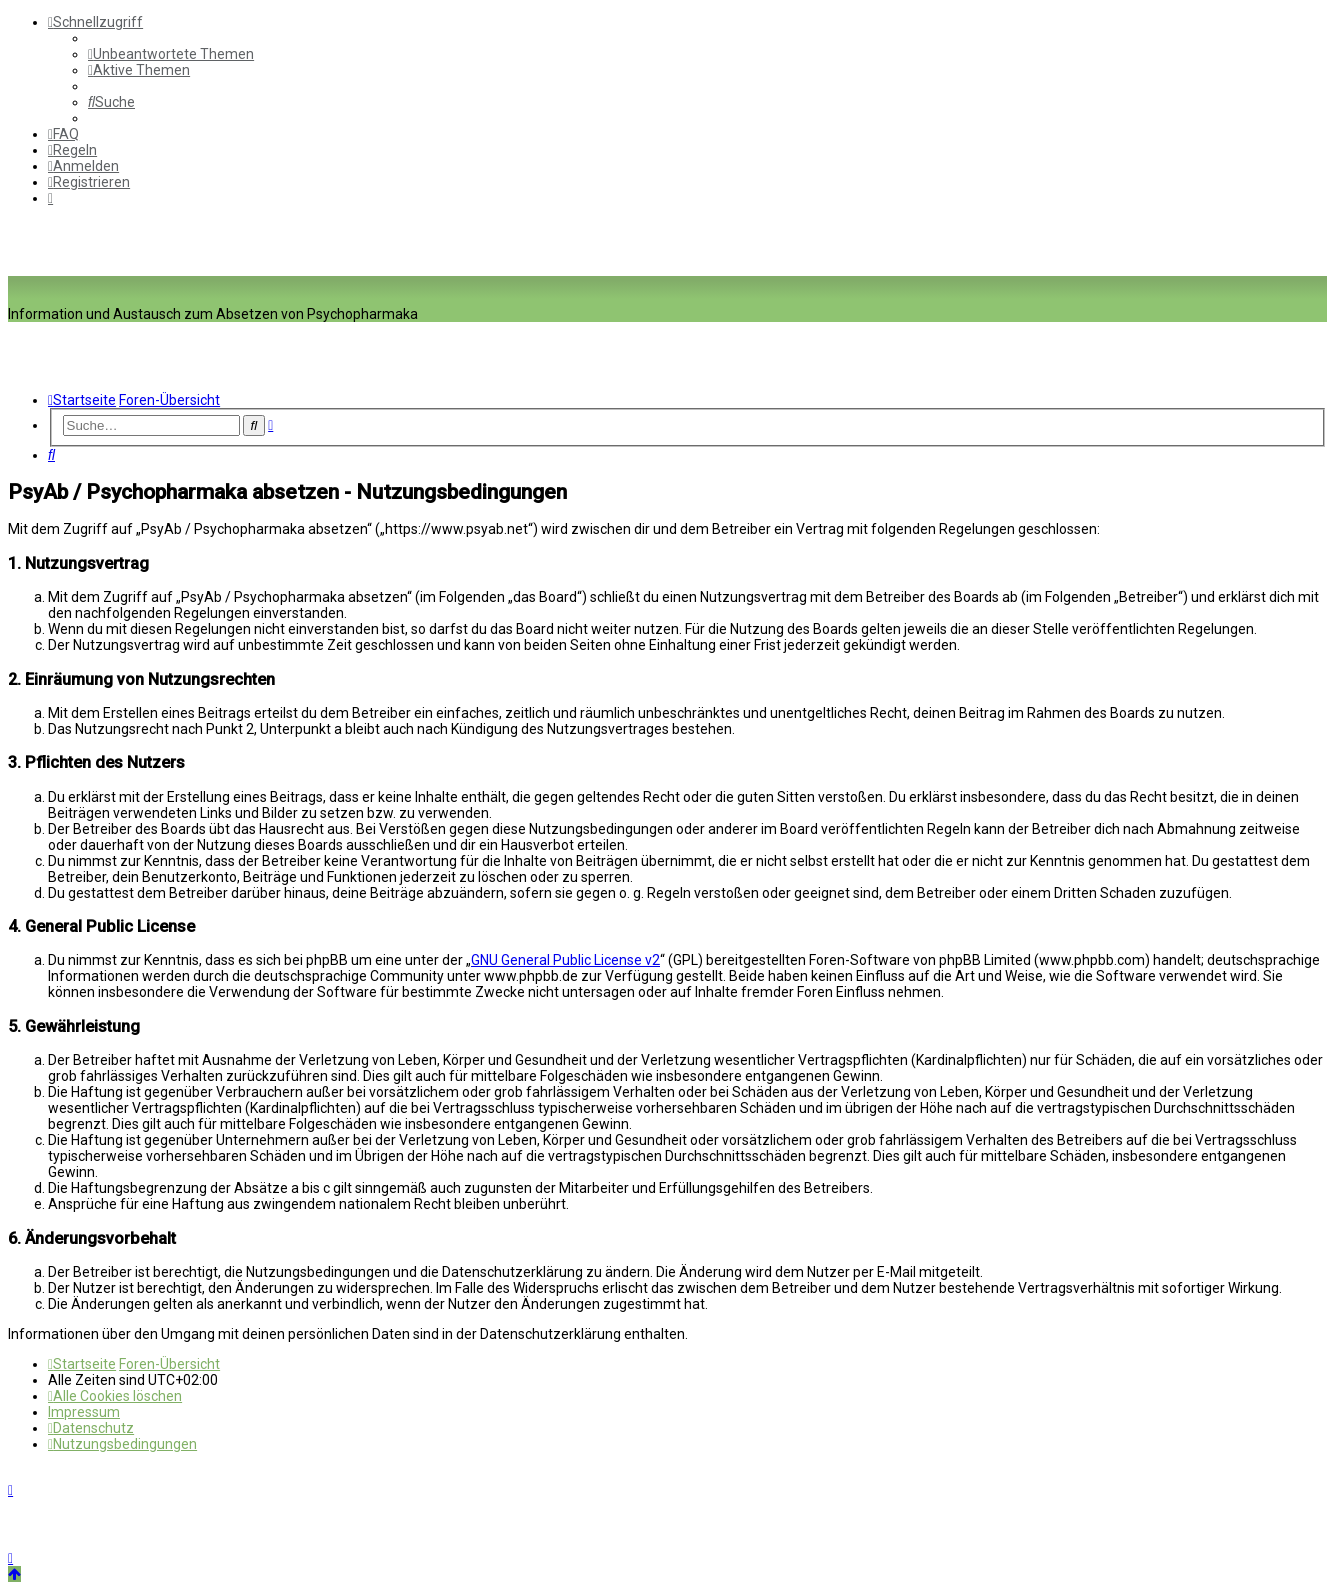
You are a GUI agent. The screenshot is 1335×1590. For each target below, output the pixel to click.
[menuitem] (171, 54)
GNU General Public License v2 (565, 960)
